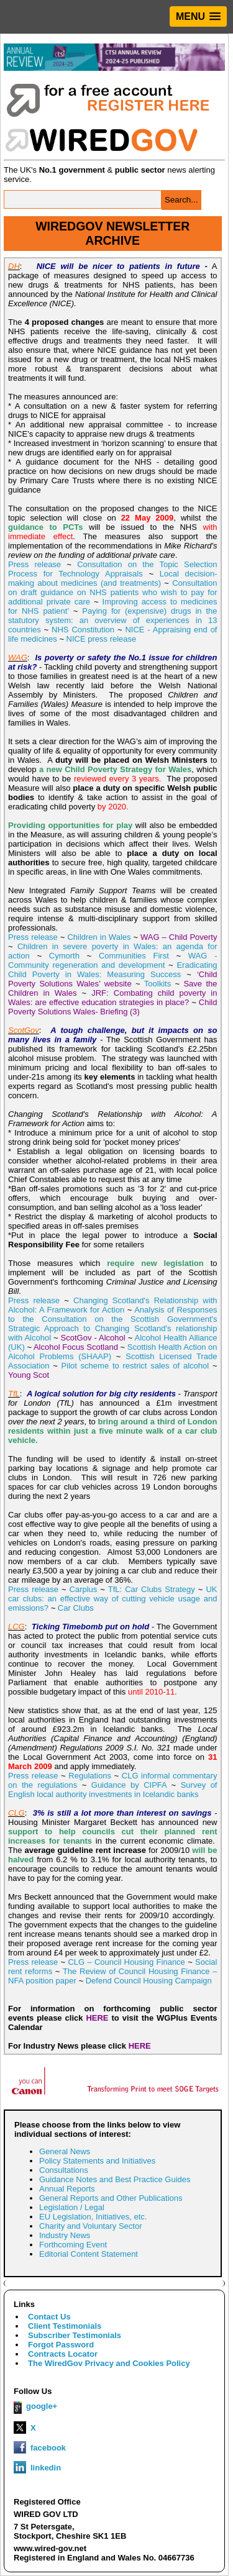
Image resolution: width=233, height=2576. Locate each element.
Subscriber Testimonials (74, 2335)
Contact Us (49, 2316)
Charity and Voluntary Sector (90, 2226)
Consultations (63, 2170)
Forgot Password (61, 2344)
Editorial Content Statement (88, 2254)
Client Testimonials (64, 2326)
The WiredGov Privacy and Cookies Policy (109, 2363)
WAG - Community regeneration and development (112, 960)
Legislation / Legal (71, 2207)
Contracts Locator (63, 2354)
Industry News (64, 2235)
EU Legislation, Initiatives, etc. (93, 2216)
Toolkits (157, 983)
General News (64, 2151)
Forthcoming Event (73, 2244)
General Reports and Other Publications (111, 2198)
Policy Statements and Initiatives (97, 2160)
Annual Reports (67, 2188)
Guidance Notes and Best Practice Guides (115, 2179)
